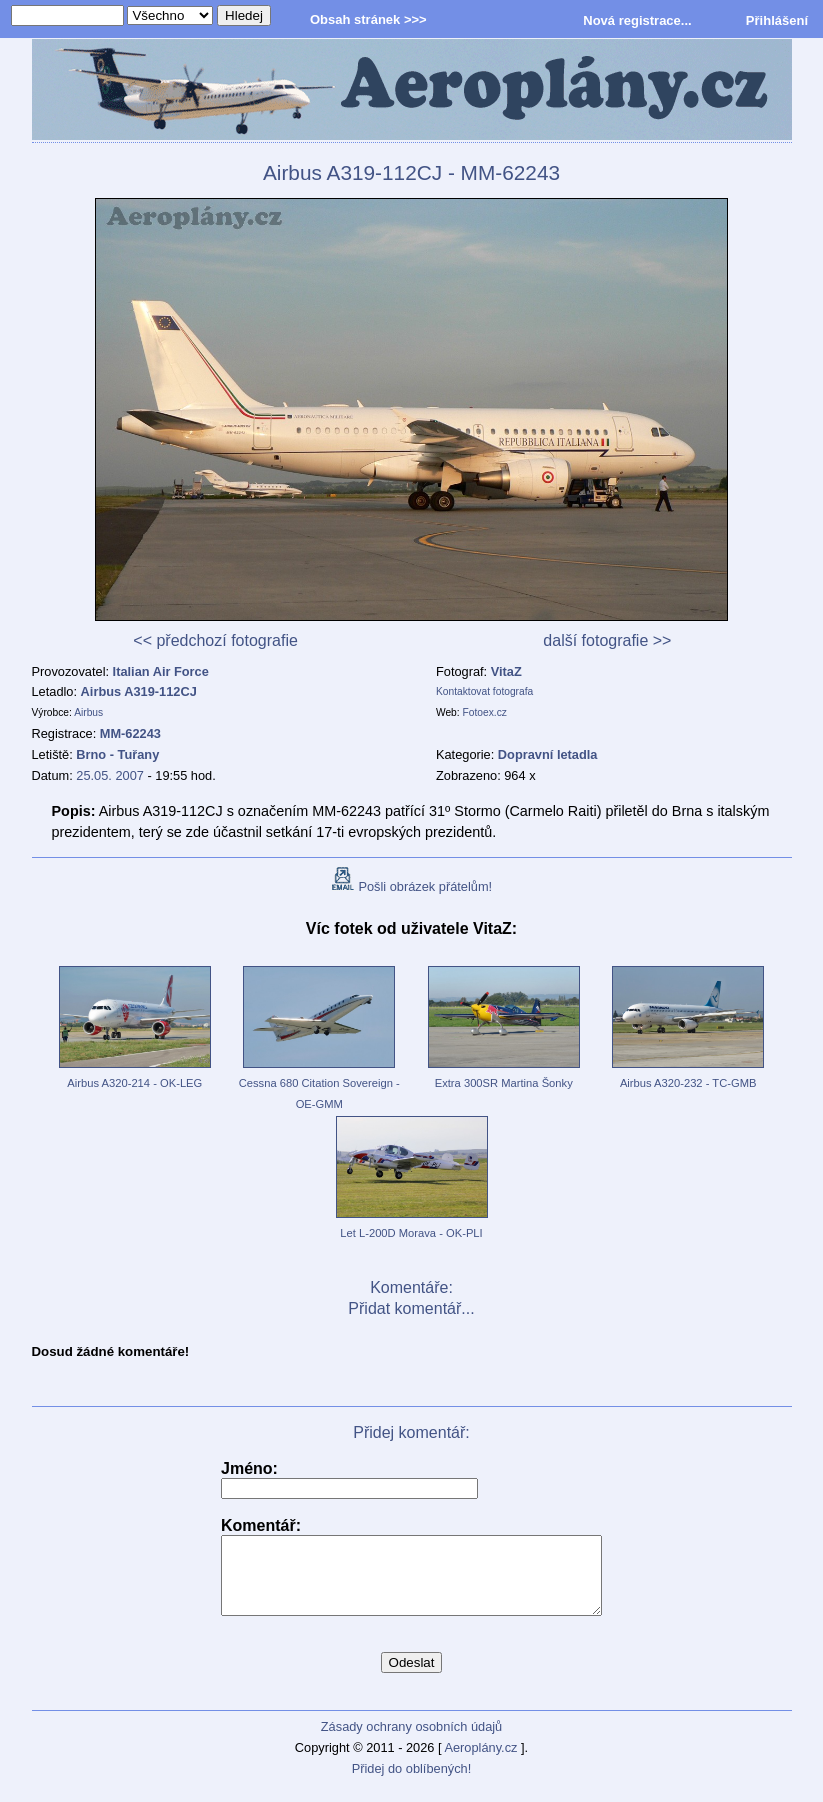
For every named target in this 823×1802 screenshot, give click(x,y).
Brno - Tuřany (117, 754)
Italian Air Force (161, 671)
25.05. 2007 (110, 775)
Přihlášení (777, 20)
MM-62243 (130, 733)
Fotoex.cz (485, 712)
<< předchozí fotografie (215, 640)
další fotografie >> (607, 640)
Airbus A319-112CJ (139, 691)
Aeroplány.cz (480, 1762)
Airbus (88, 712)
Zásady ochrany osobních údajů (411, 1741)
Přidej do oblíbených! (412, 1783)
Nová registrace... (637, 20)
